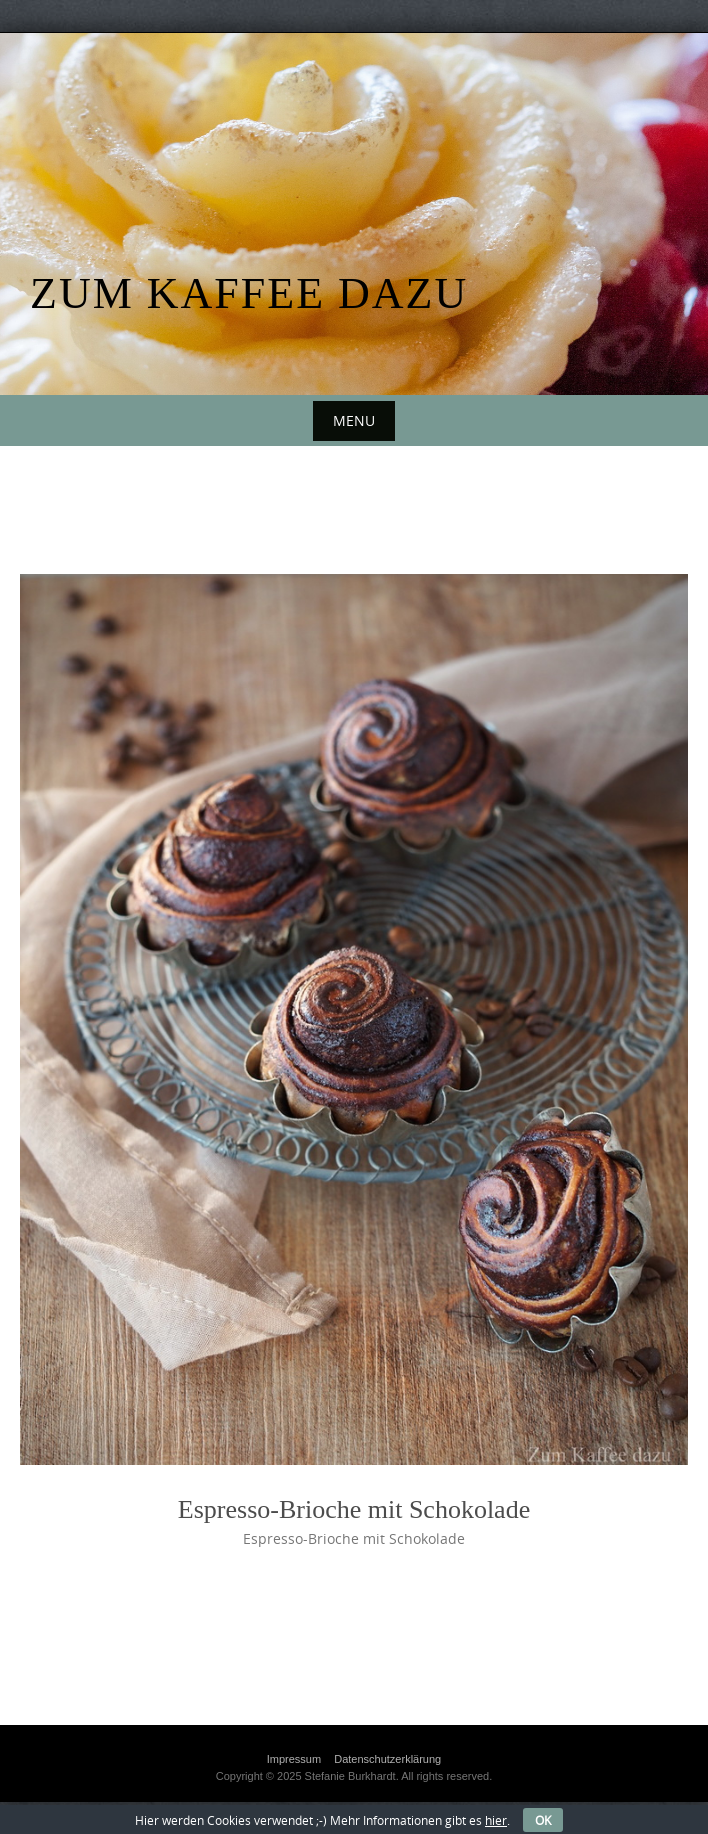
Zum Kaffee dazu (249, 293)
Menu (354, 420)
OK (543, 1820)
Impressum (294, 1759)
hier (496, 1820)
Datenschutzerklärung (387, 1759)
